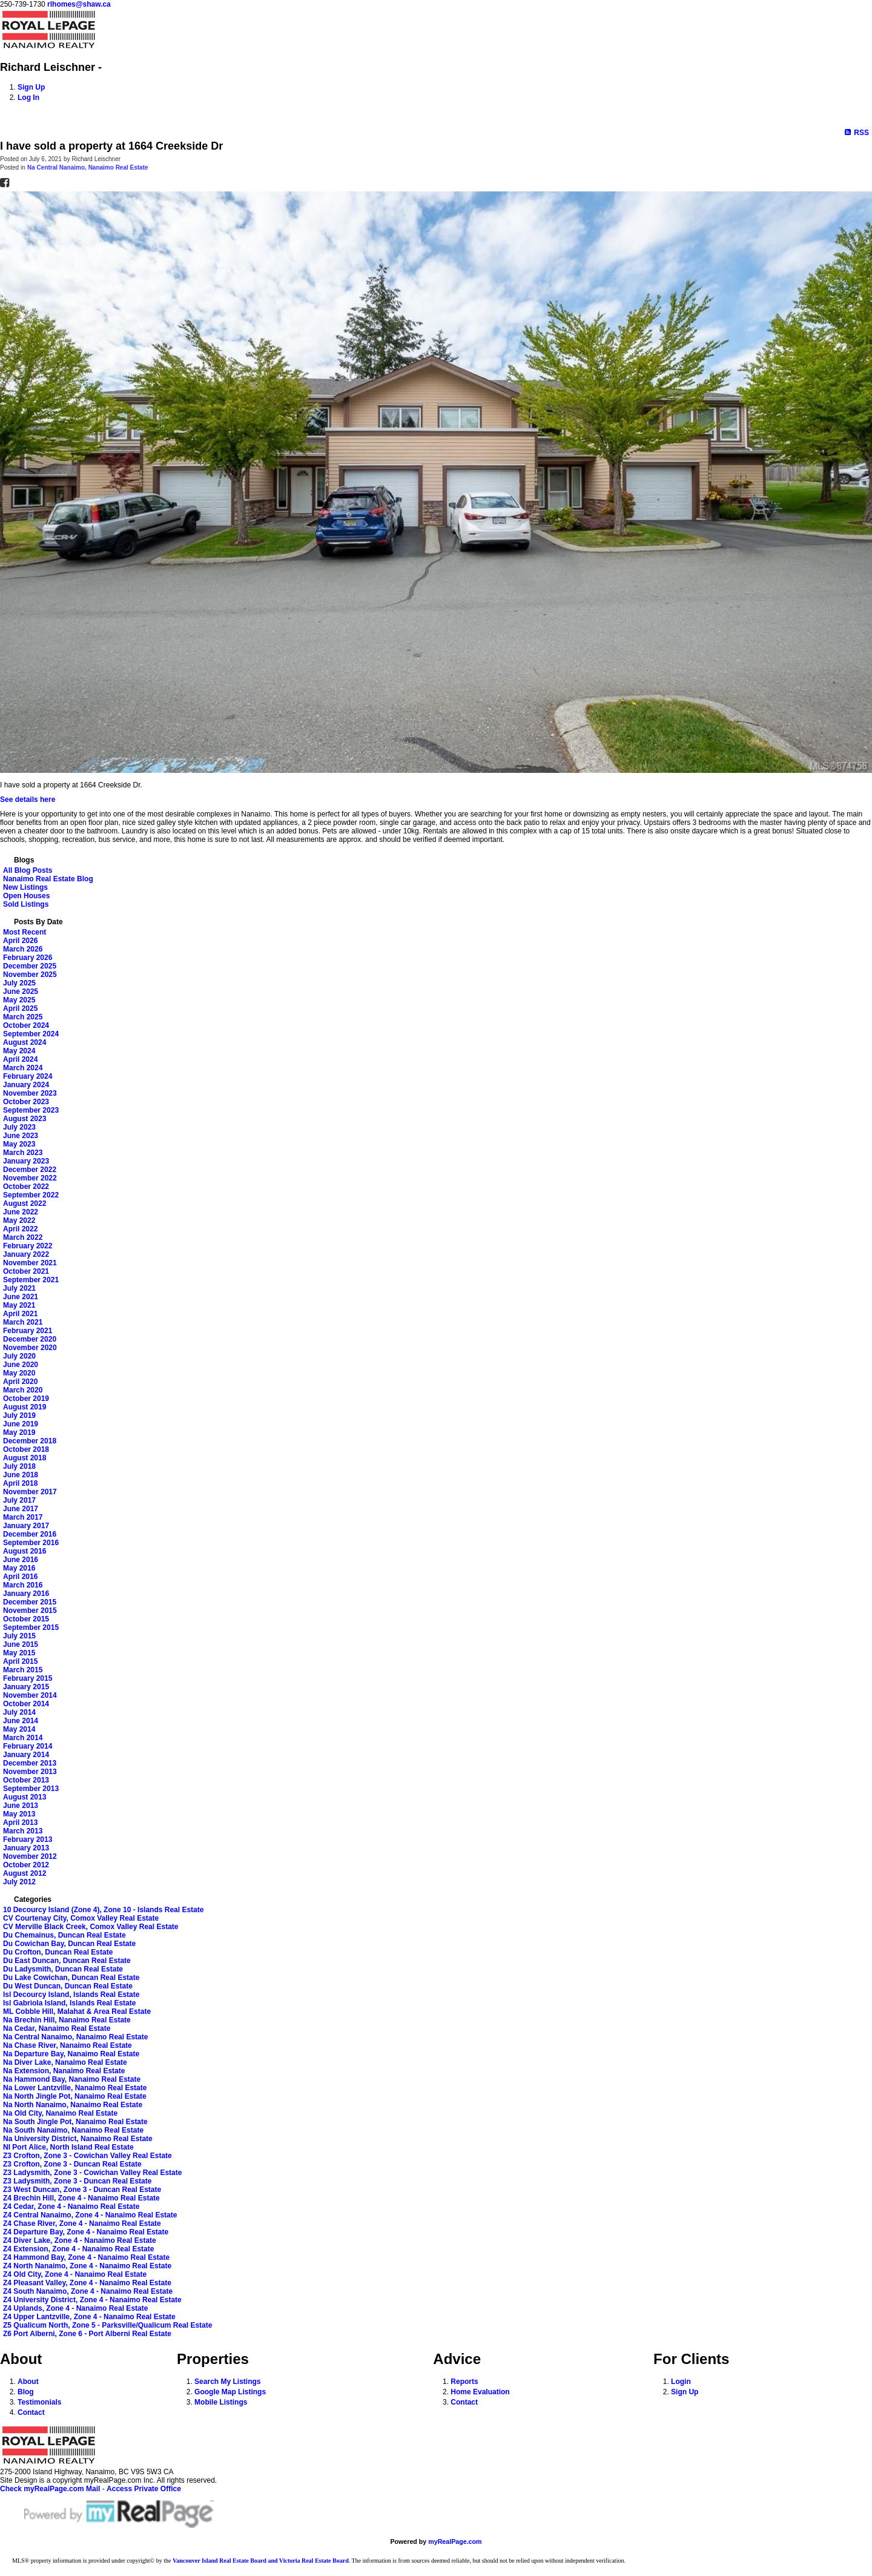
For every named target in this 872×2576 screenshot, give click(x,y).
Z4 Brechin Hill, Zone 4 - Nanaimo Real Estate (81, 2198)
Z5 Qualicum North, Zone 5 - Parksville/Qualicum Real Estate (107, 2325)
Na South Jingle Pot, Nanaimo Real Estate (75, 2121)
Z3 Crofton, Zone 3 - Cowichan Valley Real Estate (87, 2155)
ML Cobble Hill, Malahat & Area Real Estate (77, 2011)
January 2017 (26, 1525)
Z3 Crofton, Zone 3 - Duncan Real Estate (72, 2164)
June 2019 (20, 1424)
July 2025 (19, 983)
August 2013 (24, 1797)
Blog (26, 2392)
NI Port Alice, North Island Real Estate (68, 2147)
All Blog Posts (27, 870)
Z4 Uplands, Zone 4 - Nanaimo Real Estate (75, 2308)
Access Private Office (144, 2489)
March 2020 (22, 1390)
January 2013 (26, 1848)
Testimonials (39, 2402)
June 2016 (20, 1559)
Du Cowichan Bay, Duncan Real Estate (69, 1943)
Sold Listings (25, 904)
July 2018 (19, 1466)
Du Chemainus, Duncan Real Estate (64, 1935)
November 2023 (30, 1093)
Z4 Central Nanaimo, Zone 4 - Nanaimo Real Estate (90, 2215)
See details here (27, 799)
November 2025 (30, 974)
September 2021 (31, 1280)
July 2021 (19, 1288)
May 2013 (19, 1814)
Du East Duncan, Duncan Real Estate (67, 1960)
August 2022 (24, 1203)
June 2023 (20, 1135)
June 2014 (20, 1721)
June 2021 (20, 1297)
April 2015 (20, 1661)
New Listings (25, 887)
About (28, 2381)
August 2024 (24, 1042)
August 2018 (24, 1458)
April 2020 (20, 1381)
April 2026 (20, 940)
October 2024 (26, 1025)
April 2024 (20, 1059)
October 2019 (26, 1398)
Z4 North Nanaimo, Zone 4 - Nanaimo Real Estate (87, 2266)
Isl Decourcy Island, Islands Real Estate (71, 1994)
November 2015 (30, 1610)
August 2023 (24, 1118)
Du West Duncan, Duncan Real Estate (68, 1986)
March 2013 (22, 1831)
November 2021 (30, 1263)
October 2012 (26, 1865)
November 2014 (30, 1695)
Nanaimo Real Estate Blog (48, 879)
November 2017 (30, 1492)
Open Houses (26, 896)
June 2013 (20, 1805)
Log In (28, 97)
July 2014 (19, 1712)
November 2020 (30, 1347)
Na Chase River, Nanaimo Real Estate (67, 2045)
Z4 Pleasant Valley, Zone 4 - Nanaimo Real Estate (87, 2283)
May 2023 (19, 1144)
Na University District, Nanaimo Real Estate (78, 2138)
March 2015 (22, 1670)
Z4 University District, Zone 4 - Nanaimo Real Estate (92, 2300)
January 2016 (26, 1593)
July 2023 (19, 1127)
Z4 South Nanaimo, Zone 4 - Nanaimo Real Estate (88, 2291)
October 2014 (26, 1704)
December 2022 (29, 1169)
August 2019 (24, 1407)
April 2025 (20, 1008)
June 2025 (20, 991)
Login (681, 2381)
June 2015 (20, 1644)
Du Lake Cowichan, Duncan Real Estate (71, 1977)
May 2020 (19, 1373)
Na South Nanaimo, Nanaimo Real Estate (73, 2130)
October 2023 (26, 1102)
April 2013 (20, 1822)
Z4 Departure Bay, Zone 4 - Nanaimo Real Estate (85, 2232)
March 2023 (22, 1152)
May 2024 (19, 1051)
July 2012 (19, 1882)
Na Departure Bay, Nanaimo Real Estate (71, 2054)
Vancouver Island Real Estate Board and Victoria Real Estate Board (261, 2560)
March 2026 (22, 949)
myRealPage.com (454, 2541)
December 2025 (29, 966)
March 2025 (22, 1017)
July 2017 (19, 1500)
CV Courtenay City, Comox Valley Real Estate (81, 1918)
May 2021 (19, 1305)
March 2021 (22, 1322)
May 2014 (19, 1729)
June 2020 (20, 1364)
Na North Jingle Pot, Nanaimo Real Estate (75, 2096)
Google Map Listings (230, 2392)
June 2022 (20, 1212)
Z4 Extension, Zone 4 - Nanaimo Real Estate (78, 2249)
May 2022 (19, 1220)
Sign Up (31, 87)
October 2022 (26, 1186)
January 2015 (26, 1687)
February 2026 (27, 957)
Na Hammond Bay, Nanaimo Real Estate (71, 2079)
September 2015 (31, 1627)
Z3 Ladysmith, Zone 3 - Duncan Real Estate (77, 2181)
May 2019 (19, 1432)
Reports (464, 2381)
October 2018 (26, 1449)
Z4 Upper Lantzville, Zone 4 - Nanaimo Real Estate (89, 2317)
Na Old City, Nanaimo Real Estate (60, 2113)
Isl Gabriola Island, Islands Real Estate (69, 2003)
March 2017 (22, 1517)
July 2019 (19, 1415)
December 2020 (29, 1339)
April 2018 (20, 1483)
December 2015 (29, 1602)
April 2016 (20, 1576)
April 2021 (20, 1314)
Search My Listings (227, 2381)
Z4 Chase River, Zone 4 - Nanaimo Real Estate (82, 2223)
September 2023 (31, 1110)
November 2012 (30, 1856)
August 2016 (24, 1551)
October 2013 (26, 1780)
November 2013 (30, 1771)
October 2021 (26, 1271)
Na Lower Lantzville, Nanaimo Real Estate (75, 2088)
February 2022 (27, 1246)
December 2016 (29, 1534)
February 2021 (27, 1330)
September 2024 (31, 1034)
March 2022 (22, 1237)
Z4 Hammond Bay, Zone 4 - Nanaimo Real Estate (86, 2257)
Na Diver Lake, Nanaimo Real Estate (65, 2062)
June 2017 (20, 1509)
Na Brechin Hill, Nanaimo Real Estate (67, 2020)
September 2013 (31, 1788)
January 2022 (26, 1254)
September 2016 (31, 1542)
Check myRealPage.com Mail (50, 2489)
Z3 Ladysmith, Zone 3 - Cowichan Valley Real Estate (92, 2172)
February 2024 (27, 1076)
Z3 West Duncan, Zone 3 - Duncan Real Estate (82, 2189)
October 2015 (26, 1619)
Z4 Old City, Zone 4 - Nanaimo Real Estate (75, 2274)
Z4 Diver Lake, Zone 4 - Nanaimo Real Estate (79, 2240)
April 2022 (20, 1229)
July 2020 (19, 1356)
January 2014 (26, 1754)
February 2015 (27, 1678)
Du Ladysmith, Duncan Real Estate (63, 1969)
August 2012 (24, 1873)
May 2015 (19, 1653)
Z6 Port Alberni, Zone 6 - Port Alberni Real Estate (87, 2333)
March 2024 (22, 1068)
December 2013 (29, 1763)
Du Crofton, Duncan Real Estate (58, 1952)
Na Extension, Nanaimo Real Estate (64, 2071)
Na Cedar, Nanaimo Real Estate (56, 2028)
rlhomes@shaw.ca (79, 4)
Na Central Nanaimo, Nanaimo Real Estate (87, 167)
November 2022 (30, 1178)
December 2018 (29, 1441)
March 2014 (22, 1737)
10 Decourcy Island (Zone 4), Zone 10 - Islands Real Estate (103, 1910)
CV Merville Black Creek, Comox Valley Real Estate (90, 1926)
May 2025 (19, 1000)
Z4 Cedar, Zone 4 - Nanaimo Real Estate (71, 2206)
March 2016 (22, 1585)
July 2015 (19, 1636)
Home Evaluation (480, 2392)
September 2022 (31, 1195)
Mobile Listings (220, 2402)
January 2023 (26, 1161)
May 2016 (19, 1568)
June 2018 (20, 1475)
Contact (31, 2412)
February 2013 (27, 1839)
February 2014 (27, 1746)
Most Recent (24, 932)
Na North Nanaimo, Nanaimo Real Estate (72, 2105)
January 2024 (26, 1085)
